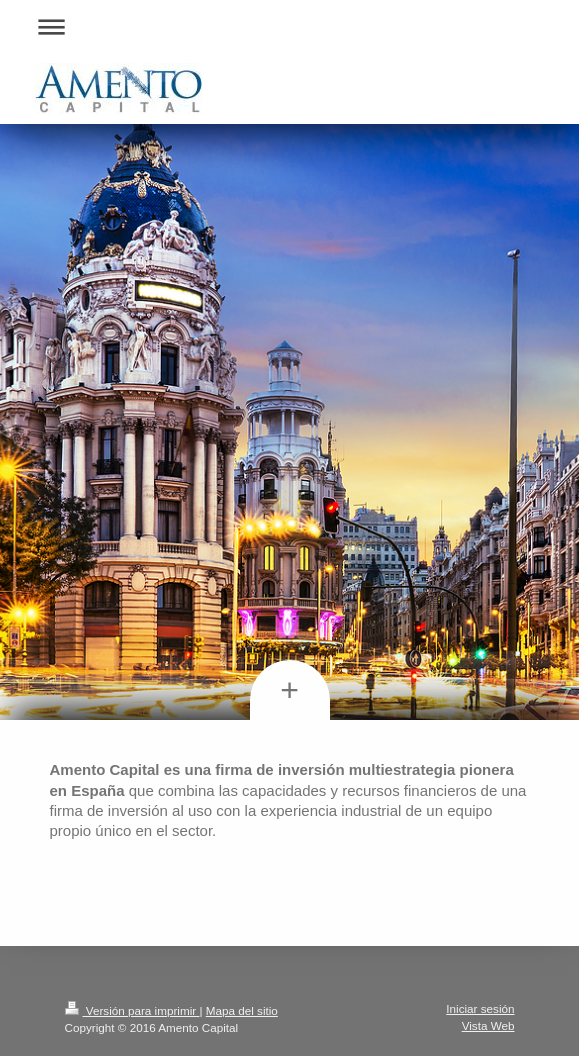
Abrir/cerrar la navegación (290, 26)
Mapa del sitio (242, 1010)
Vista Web (488, 1025)
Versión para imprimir (132, 1010)
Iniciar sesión (480, 1008)
